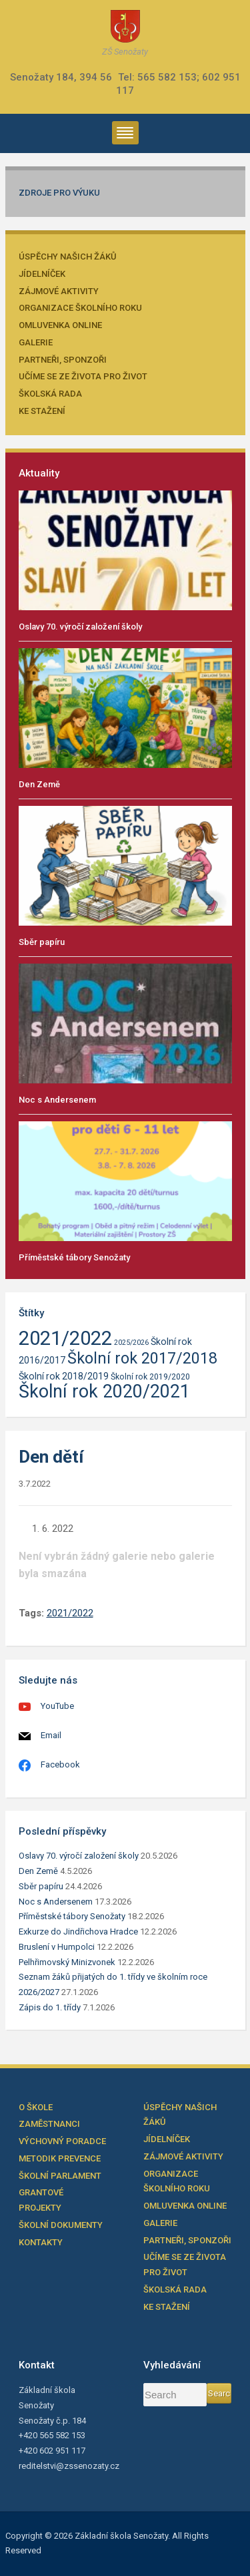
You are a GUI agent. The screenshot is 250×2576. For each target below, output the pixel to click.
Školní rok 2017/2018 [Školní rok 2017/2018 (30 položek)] (142, 1358)
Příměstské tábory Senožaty (74, 1257)
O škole (36, 2107)
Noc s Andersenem (57, 1100)
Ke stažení (42, 411)
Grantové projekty (41, 2200)
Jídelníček (42, 274)
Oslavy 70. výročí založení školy (80, 627)
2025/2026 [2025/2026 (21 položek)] (131, 1342)
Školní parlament (60, 2176)
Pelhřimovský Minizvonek (67, 1962)
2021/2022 (70, 1613)
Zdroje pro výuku (59, 193)
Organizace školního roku (80, 308)
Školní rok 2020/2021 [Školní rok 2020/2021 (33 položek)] (104, 1391)
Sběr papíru (42, 942)
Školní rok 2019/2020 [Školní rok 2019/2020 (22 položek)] (150, 1376)
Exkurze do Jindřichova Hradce (78, 1931)
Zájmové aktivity (59, 291)
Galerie (36, 342)
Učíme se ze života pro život (83, 376)
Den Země (39, 784)
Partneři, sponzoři (63, 360)
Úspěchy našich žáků (68, 257)
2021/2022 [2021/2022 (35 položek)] (65, 1338)
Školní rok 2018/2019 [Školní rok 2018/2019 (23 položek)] (64, 1376)
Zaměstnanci (49, 2124)
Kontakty (41, 2242)
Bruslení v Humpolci (57, 1947)
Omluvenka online (60, 325)
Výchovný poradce (62, 2141)
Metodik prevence (60, 2158)
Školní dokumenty (61, 2225)
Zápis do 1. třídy (50, 2007)
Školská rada (50, 394)
